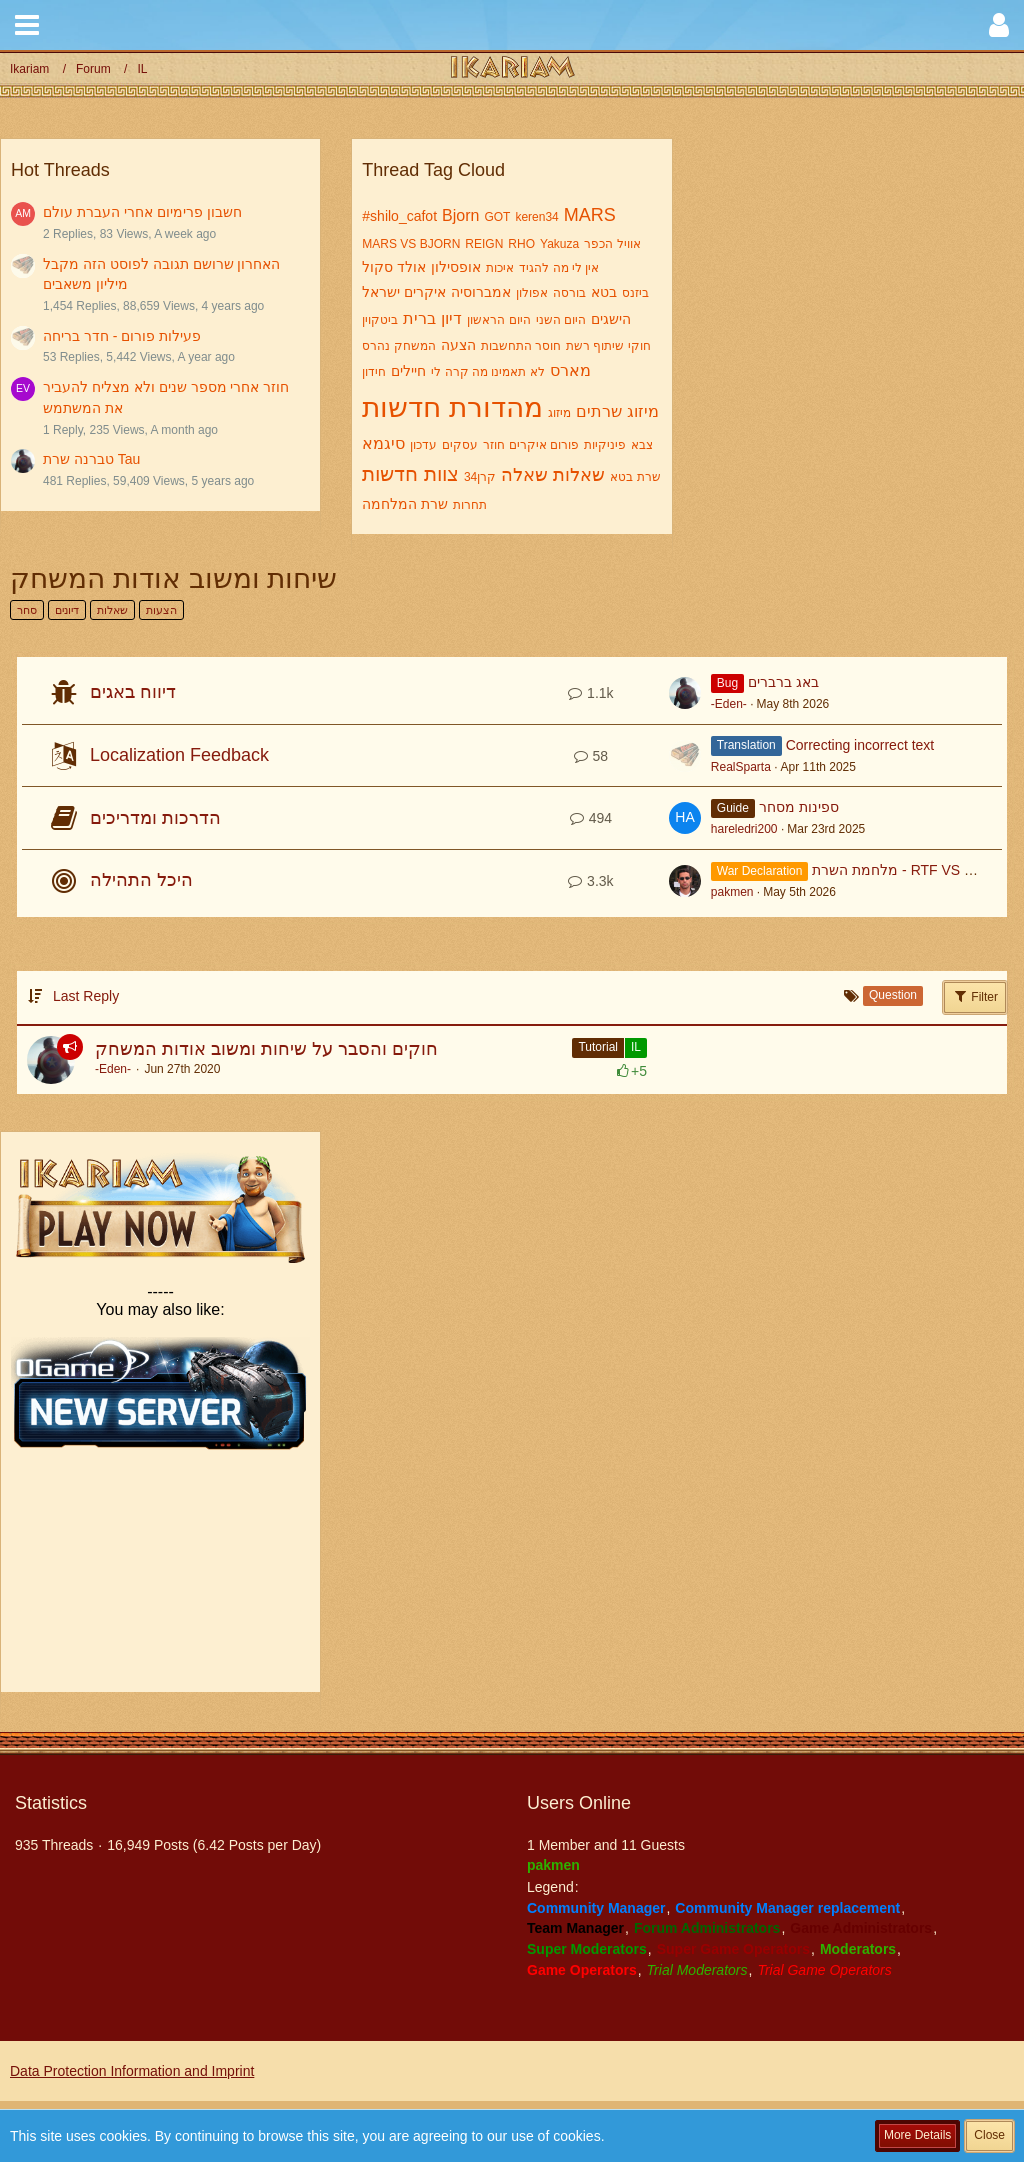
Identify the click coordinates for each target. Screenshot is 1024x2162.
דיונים (67, 610)
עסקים (460, 445)
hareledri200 (744, 829)
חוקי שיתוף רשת (608, 346)
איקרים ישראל (404, 292)
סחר (27, 610)
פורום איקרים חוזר (531, 445)
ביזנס (635, 293)
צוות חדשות (410, 474)
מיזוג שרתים (617, 411)
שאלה (524, 475)
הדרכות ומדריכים (155, 818)
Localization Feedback (179, 755)
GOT (497, 217)
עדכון (423, 445)
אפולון (532, 293)
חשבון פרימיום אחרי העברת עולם (142, 212)
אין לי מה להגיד (559, 268)
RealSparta (741, 767)
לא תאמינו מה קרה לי (487, 372)
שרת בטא (635, 477)
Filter (975, 996)
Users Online (579, 1803)
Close (989, 2135)
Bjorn (460, 215)
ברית (419, 318)
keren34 (536, 217)
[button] (27, 25)
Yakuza (559, 244)
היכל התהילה (141, 880)
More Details (917, 2135)
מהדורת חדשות (452, 407)
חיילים (408, 371)
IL (636, 1047)
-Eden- (729, 704)
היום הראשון (498, 320)
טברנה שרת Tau (91, 459)
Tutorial (598, 1047)
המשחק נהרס (398, 346)
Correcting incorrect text (860, 745)
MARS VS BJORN (411, 244)
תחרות (470, 505)
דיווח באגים (133, 692)
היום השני (561, 320)
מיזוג (559, 413)
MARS (590, 215)
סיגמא (383, 443)
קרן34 (480, 477)
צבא (642, 445)
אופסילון (456, 267)
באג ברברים (783, 682)
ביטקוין (380, 320)
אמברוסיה (481, 292)
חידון (374, 372)
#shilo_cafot (399, 216)
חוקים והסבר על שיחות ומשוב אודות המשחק (266, 1049)
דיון (451, 318)
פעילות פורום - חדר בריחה (122, 336)
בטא (604, 292)
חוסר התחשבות (521, 346)
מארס (570, 370)
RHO (521, 244)
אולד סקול (394, 267)
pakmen (732, 892)
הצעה (458, 345)
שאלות (579, 475)
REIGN (484, 244)
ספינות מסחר (799, 807)
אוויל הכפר (612, 244)
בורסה (569, 293)
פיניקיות (605, 445)
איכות (500, 268)
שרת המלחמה (405, 504)
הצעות (161, 610)
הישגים (611, 319)
